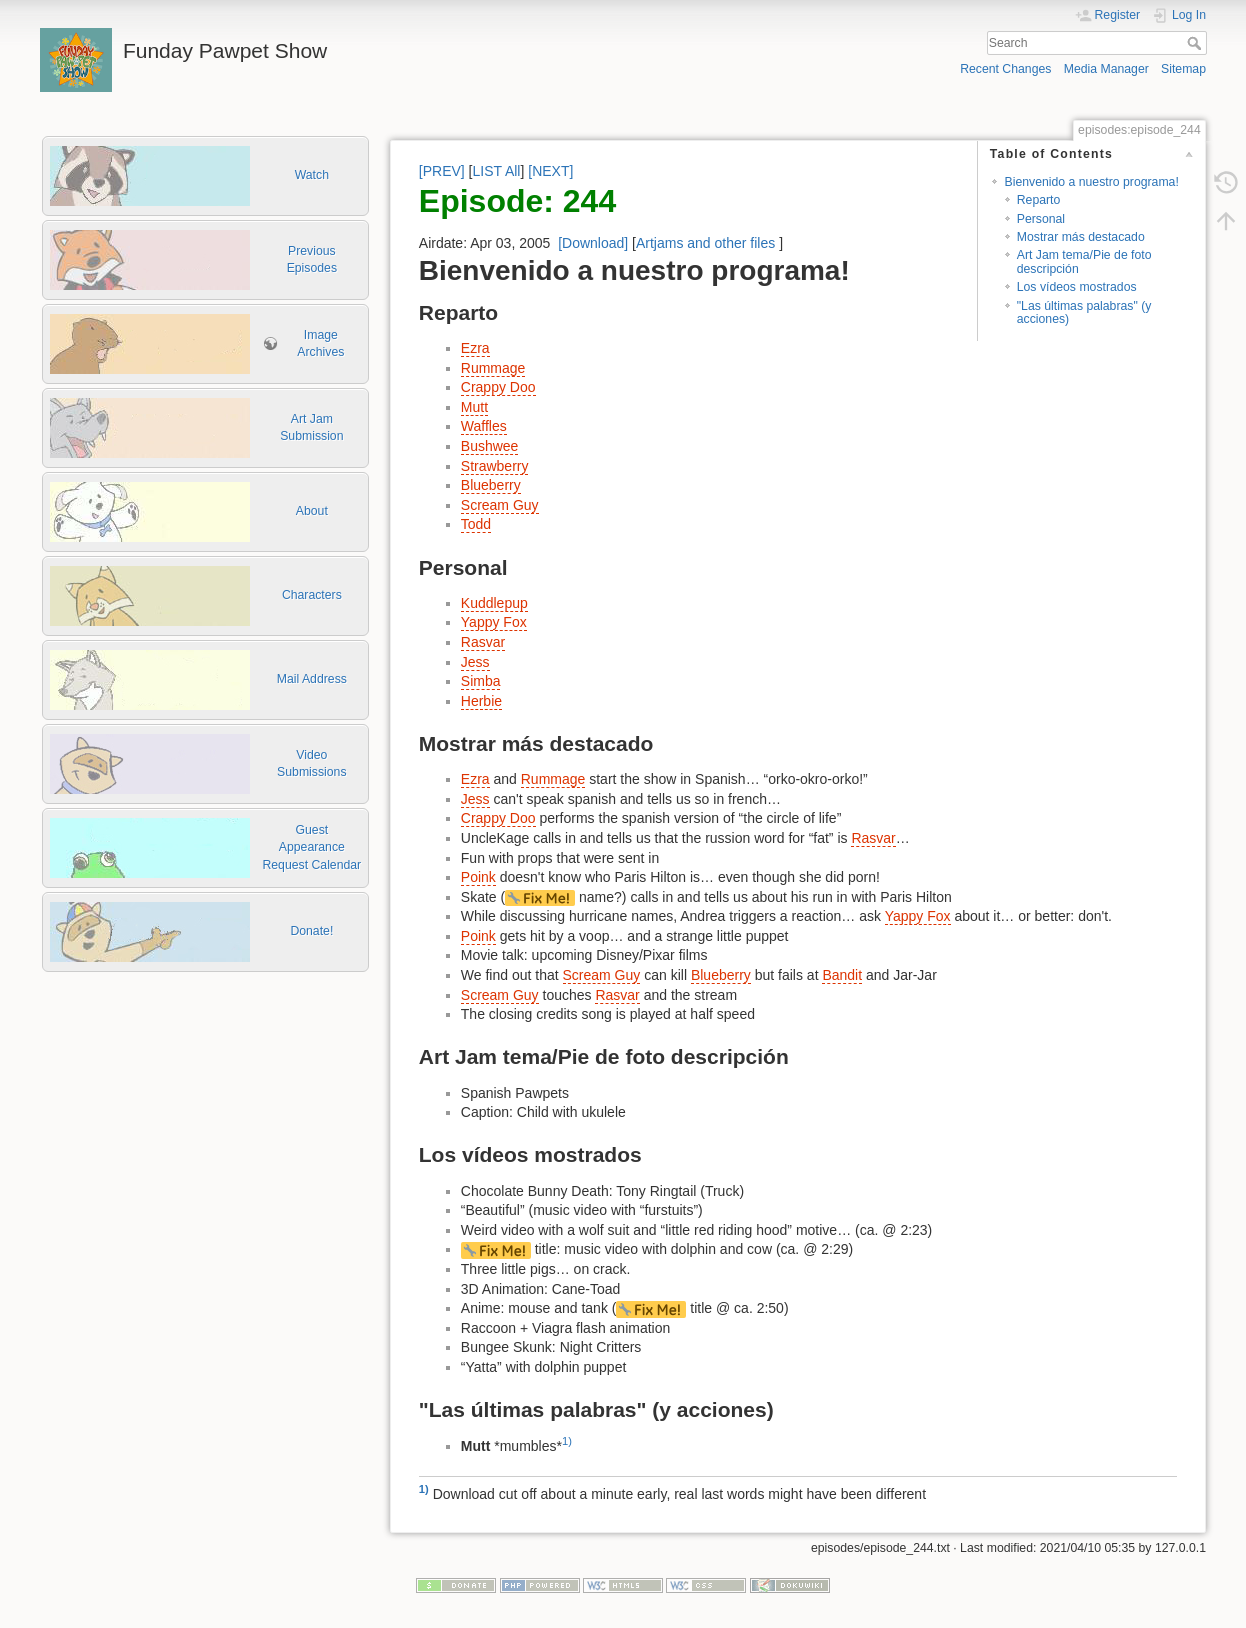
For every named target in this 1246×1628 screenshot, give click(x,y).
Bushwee (490, 446)
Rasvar (483, 642)
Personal (1041, 219)
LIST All (496, 171)
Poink (478, 877)
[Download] (593, 243)
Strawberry (495, 466)
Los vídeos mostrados (1077, 287)
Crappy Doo (498, 387)
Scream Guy (500, 505)
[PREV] (442, 171)
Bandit (842, 975)
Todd (476, 524)
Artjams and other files (705, 243)
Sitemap (1183, 69)
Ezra (475, 348)
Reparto (1039, 200)
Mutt (474, 407)
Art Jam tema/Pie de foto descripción (1084, 261)
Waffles (484, 426)
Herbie (481, 701)
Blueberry (491, 485)
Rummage (493, 368)
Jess (475, 662)
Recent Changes (1005, 69)
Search (1196, 43)
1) (567, 1441)
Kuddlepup (494, 603)
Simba (481, 681)
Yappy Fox (494, 622)
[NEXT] (550, 171)
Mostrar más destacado (1081, 237)
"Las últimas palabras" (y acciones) (1084, 312)
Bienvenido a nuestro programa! (1091, 182)
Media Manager (1106, 69)
